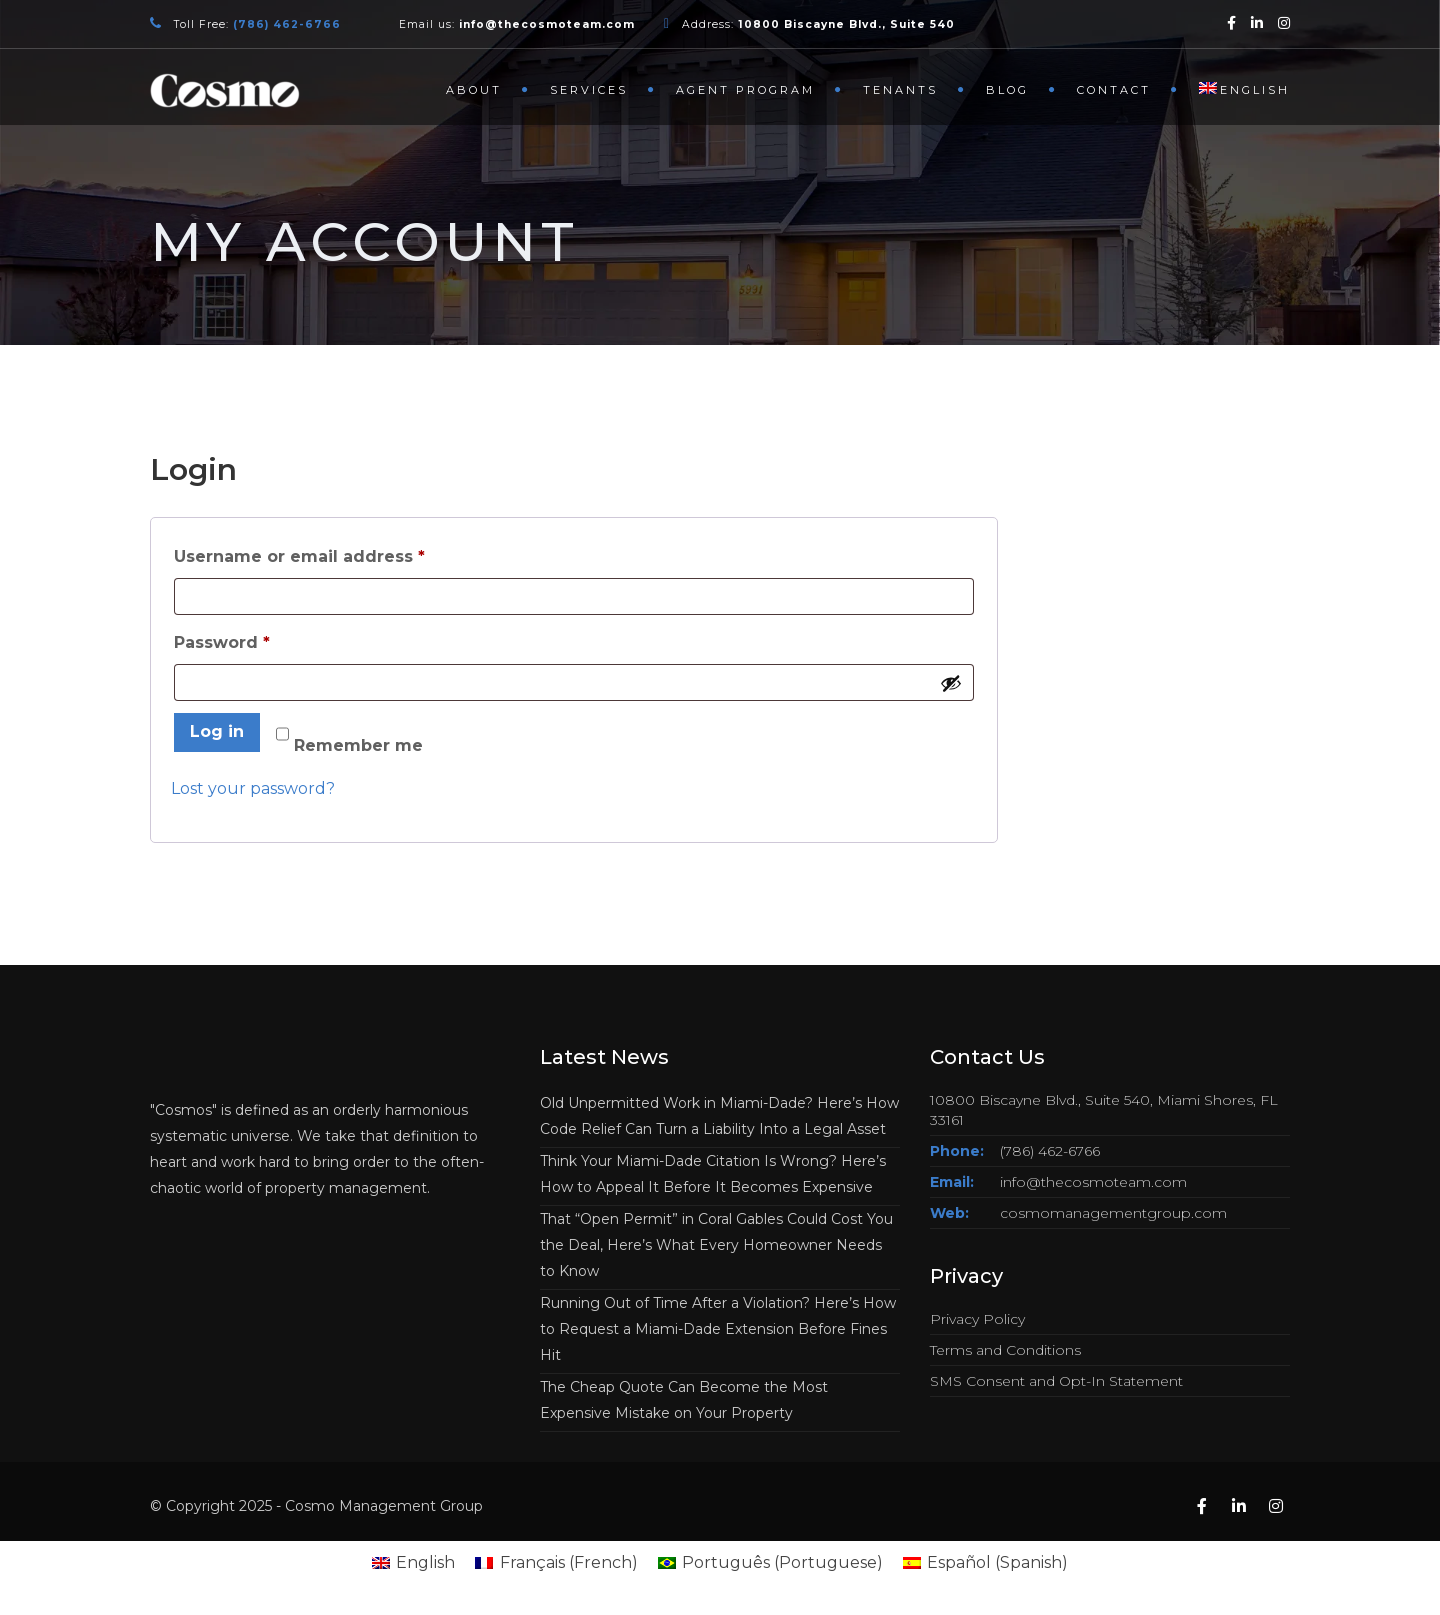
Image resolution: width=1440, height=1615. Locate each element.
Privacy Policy (977, 1319)
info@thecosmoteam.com (1093, 1182)
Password (261, 639)
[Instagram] (1284, 22)
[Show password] (951, 683)
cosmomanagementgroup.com (1113, 1213)
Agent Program (745, 90)
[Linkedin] (1257, 22)
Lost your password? (253, 788)
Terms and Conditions (1005, 1350)
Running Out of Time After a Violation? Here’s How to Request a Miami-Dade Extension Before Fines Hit (718, 1329)
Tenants (900, 90)
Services (589, 90)
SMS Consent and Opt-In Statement (1056, 1381)
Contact (1114, 90)
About (474, 90)
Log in (217, 731)
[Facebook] (1231, 22)
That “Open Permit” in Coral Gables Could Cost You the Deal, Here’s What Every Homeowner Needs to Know (716, 1245)
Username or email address (339, 553)
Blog (1007, 90)
